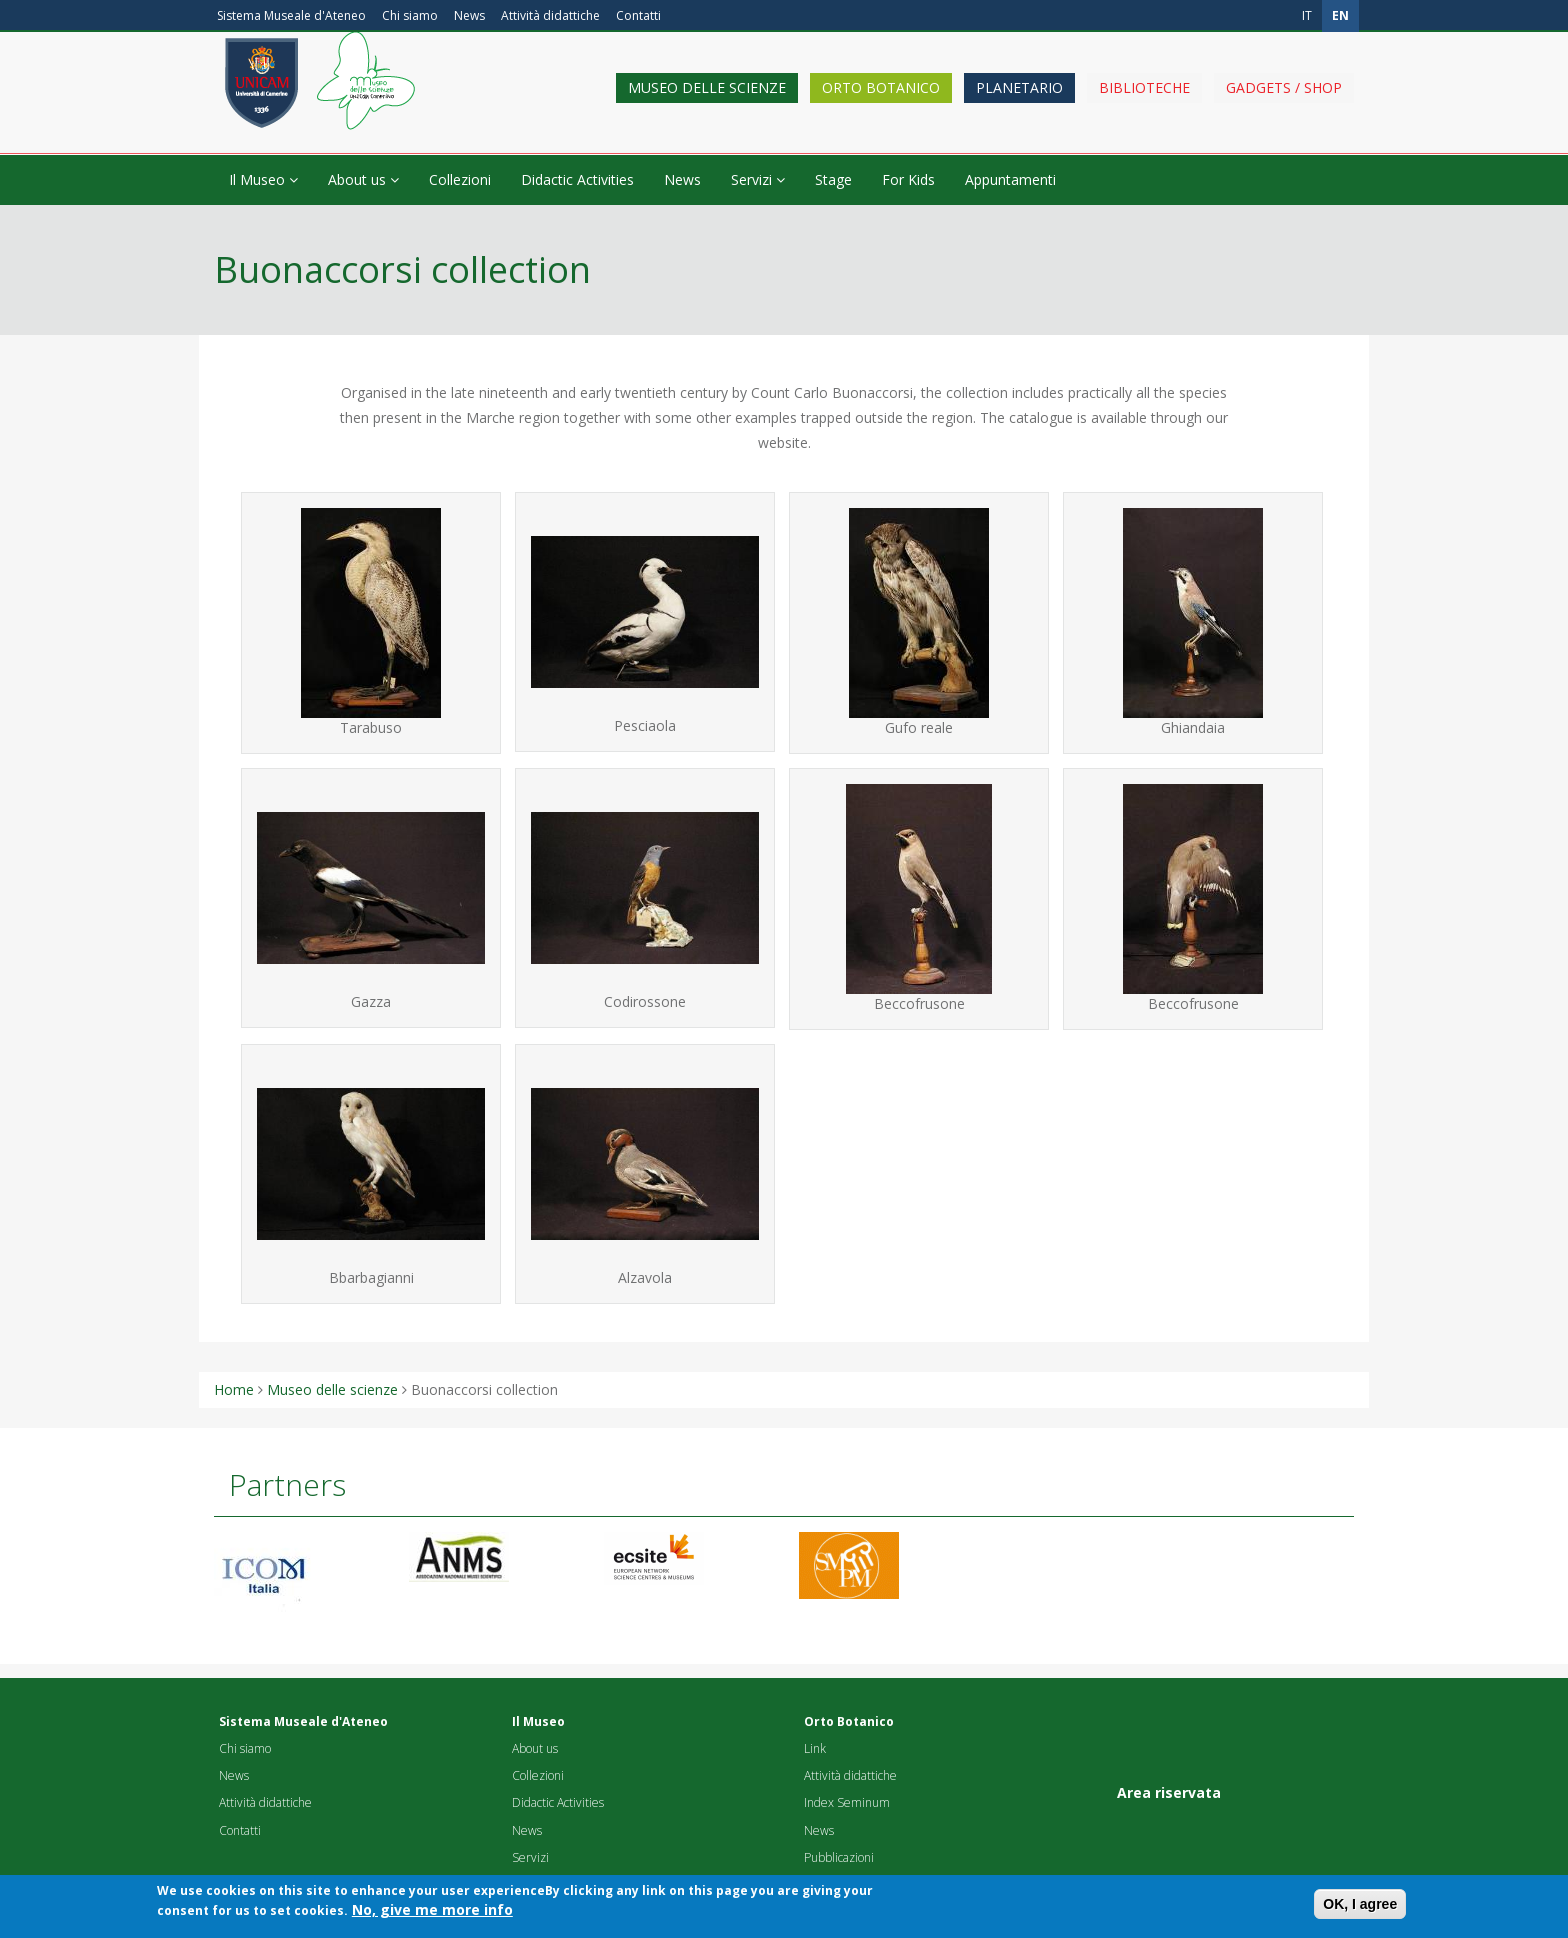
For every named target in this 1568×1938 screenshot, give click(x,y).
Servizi (758, 179)
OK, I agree (1360, 1910)
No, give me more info (432, 1915)
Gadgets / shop (1284, 102)
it (1307, 15)
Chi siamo (410, 15)
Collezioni (460, 179)
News (469, 15)
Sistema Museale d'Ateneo (291, 15)
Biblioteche (1144, 102)
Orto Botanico (881, 102)
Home (234, 1389)
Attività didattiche (550, 15)
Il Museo (263, 179)
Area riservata (1169, 1792)
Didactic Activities (577, 179)
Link (815, 1748)
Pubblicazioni (839, 1857)
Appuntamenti (1010, 179)
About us (363, 179)
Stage (833, 179)
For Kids (908, 179)
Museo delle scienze (707, 102)
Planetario (1019, 102)
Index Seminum (847, 1802)
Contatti (638, 15)
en (1340, 15)
